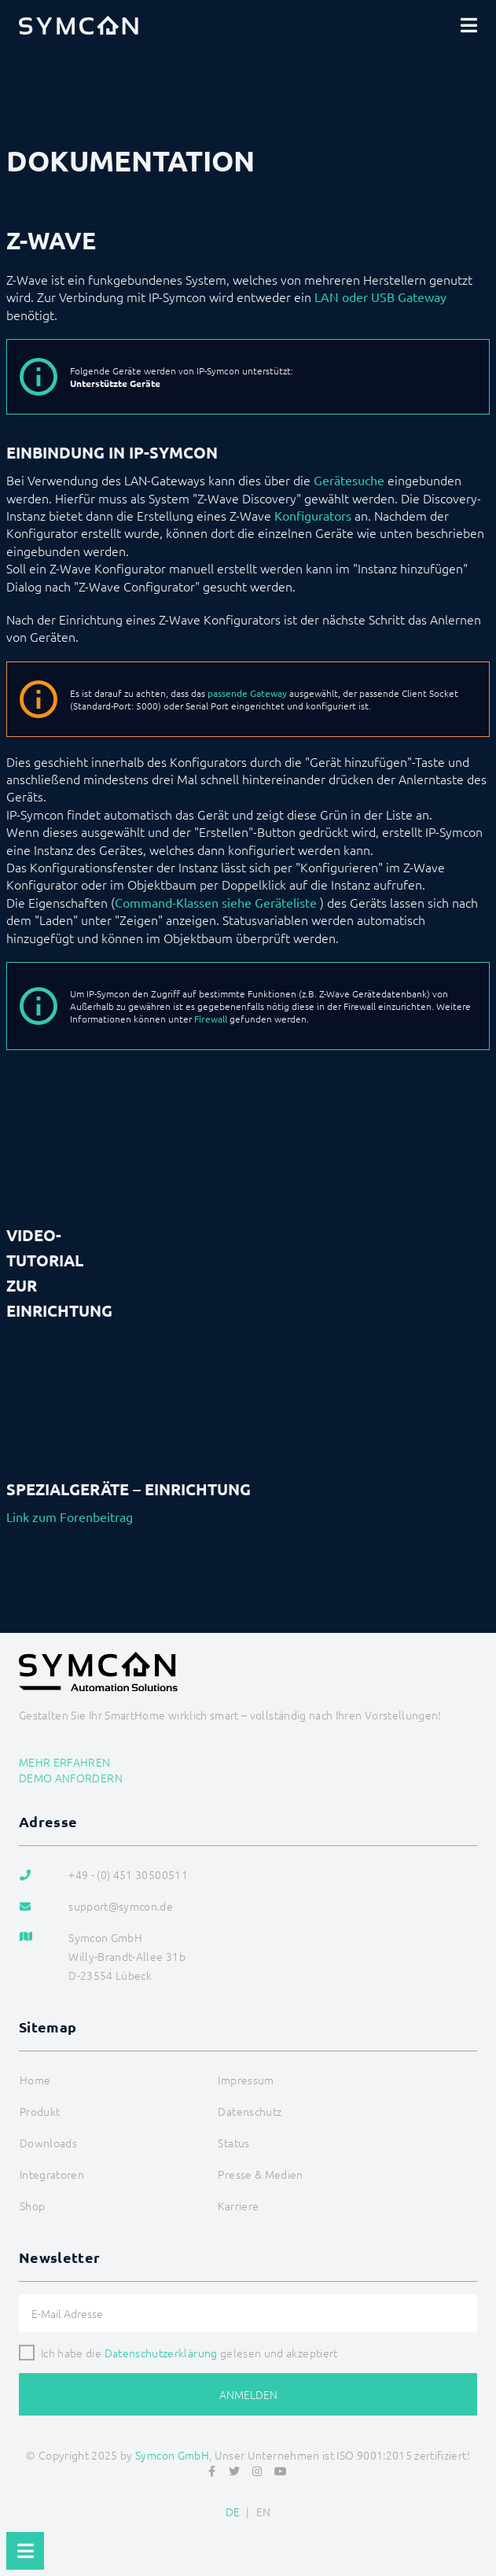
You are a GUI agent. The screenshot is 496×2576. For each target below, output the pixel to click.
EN (263, 2511)
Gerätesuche (349, 480)
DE (233, 2511)
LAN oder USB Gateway (380, 296)
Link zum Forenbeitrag (69, 1516)
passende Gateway (247, 693)
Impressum (246, 2080)
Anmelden (248, 2394)
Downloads (48, 2142)
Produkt (40, 2111)
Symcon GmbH (172, 2455)
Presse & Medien (260, 2174)
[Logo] (78, 25)
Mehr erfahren (65, 1762)
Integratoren (52, 2174)
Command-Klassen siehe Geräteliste (216, 902)
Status (233, 2142)
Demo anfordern (71, 1778)
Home (35, 2080)
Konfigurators (312, 515)
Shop (32, 2205)
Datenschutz (249, 2111)
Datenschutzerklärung (161, 2352)
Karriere (238, 2205)
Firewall (210, 1018)
